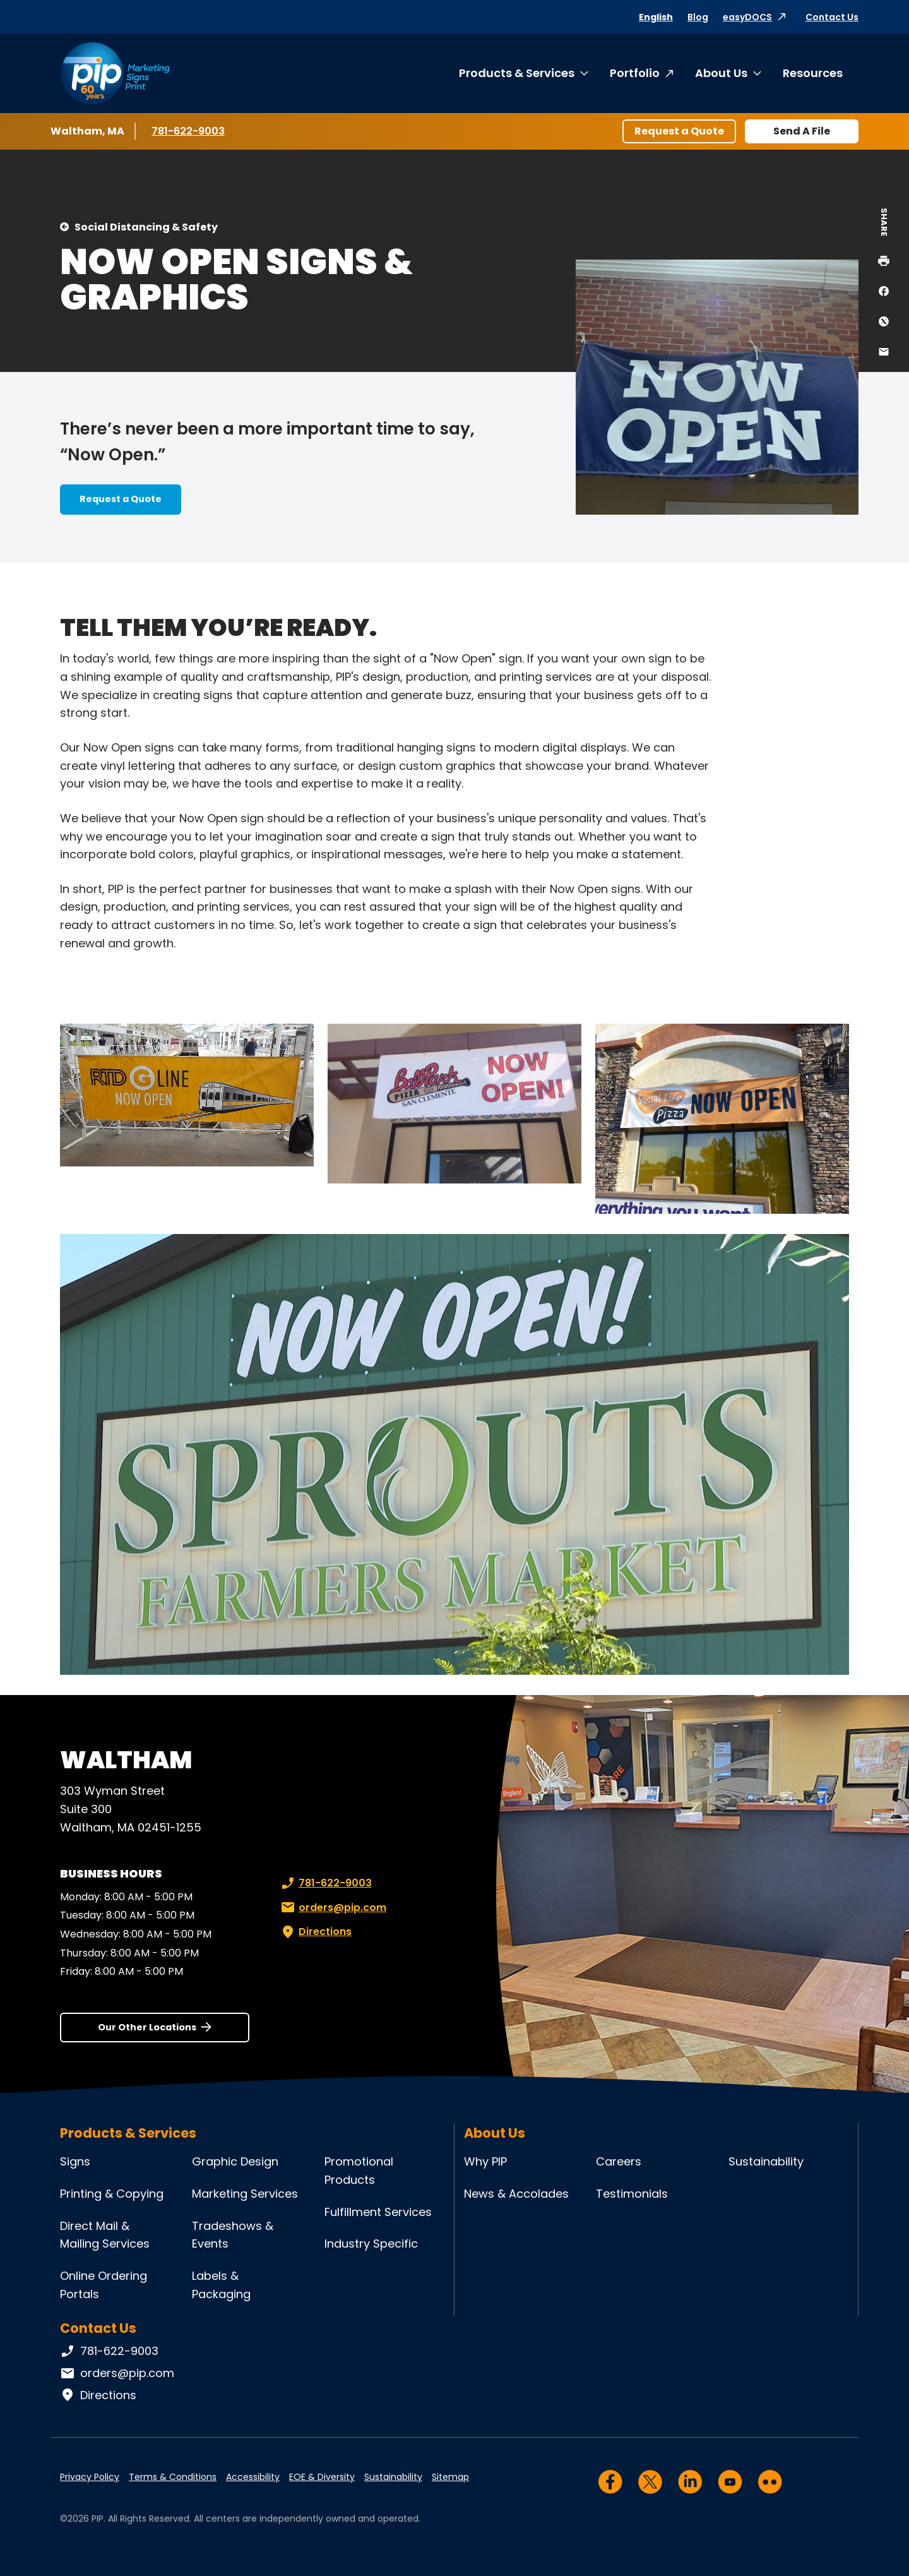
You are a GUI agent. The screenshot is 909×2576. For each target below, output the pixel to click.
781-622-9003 (189, 130)
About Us (721, 73)
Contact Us (831, 17)
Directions (315, 1932)
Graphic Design (235, 2161)
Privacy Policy (89, 2477)
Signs (75, 2161)
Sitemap (450, 2477)
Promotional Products (358, 2171)
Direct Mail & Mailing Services (105, 2235)
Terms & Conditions (173, 2477)
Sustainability (766, 2161)
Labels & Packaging (221, 2285)
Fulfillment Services (378, 2212)
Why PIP (485, 2161)
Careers (618, 2161)
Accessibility (253, 2477)
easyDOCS (747, 17)
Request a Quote (679, 131)
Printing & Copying (111, 2194)
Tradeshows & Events (232, 2235)
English (656, 17)
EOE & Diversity (322, 2477)
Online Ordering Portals (103, 2285)
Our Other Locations (147, 2027)
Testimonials (632, 2194)
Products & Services (516, 73)
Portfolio (635, 73)
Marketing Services (245, 2194)
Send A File (801, 131)
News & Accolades (516, 2194)
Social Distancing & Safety (146, 227)
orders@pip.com (332, 1908)
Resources (813, 73)
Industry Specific (371, 2243)
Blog (697, 17)
